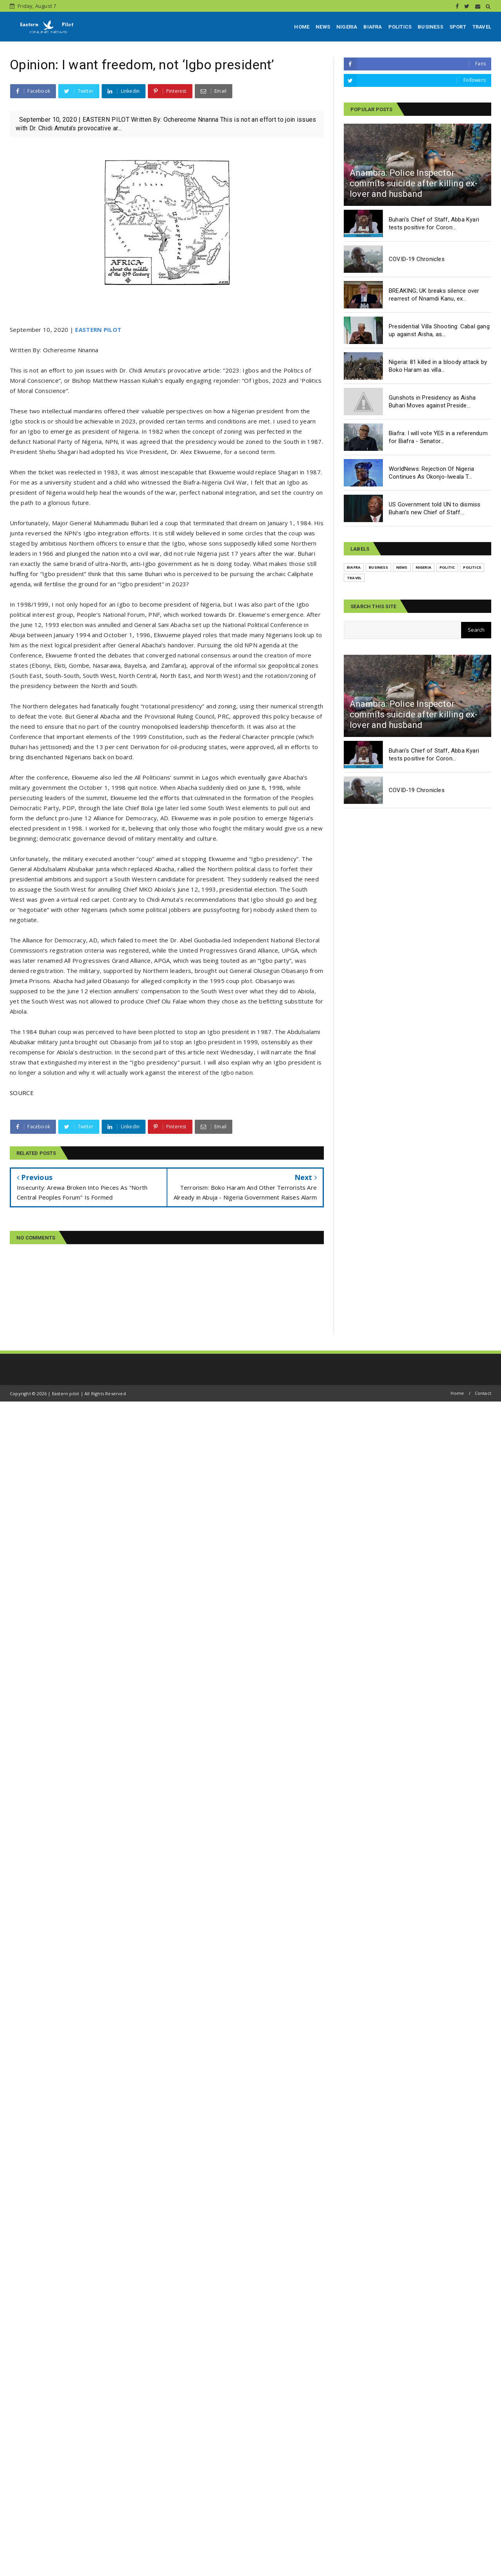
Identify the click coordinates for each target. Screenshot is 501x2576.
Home (457, 1393)
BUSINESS (430, 27)
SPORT (457, 27)
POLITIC (447, 567)
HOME (301, 27)
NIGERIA (346, 27)
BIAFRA (372, 27)
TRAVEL (481, 27)
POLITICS (400, 27)
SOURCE (22, 1093)
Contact (483, 1393)
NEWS (323, 27)
